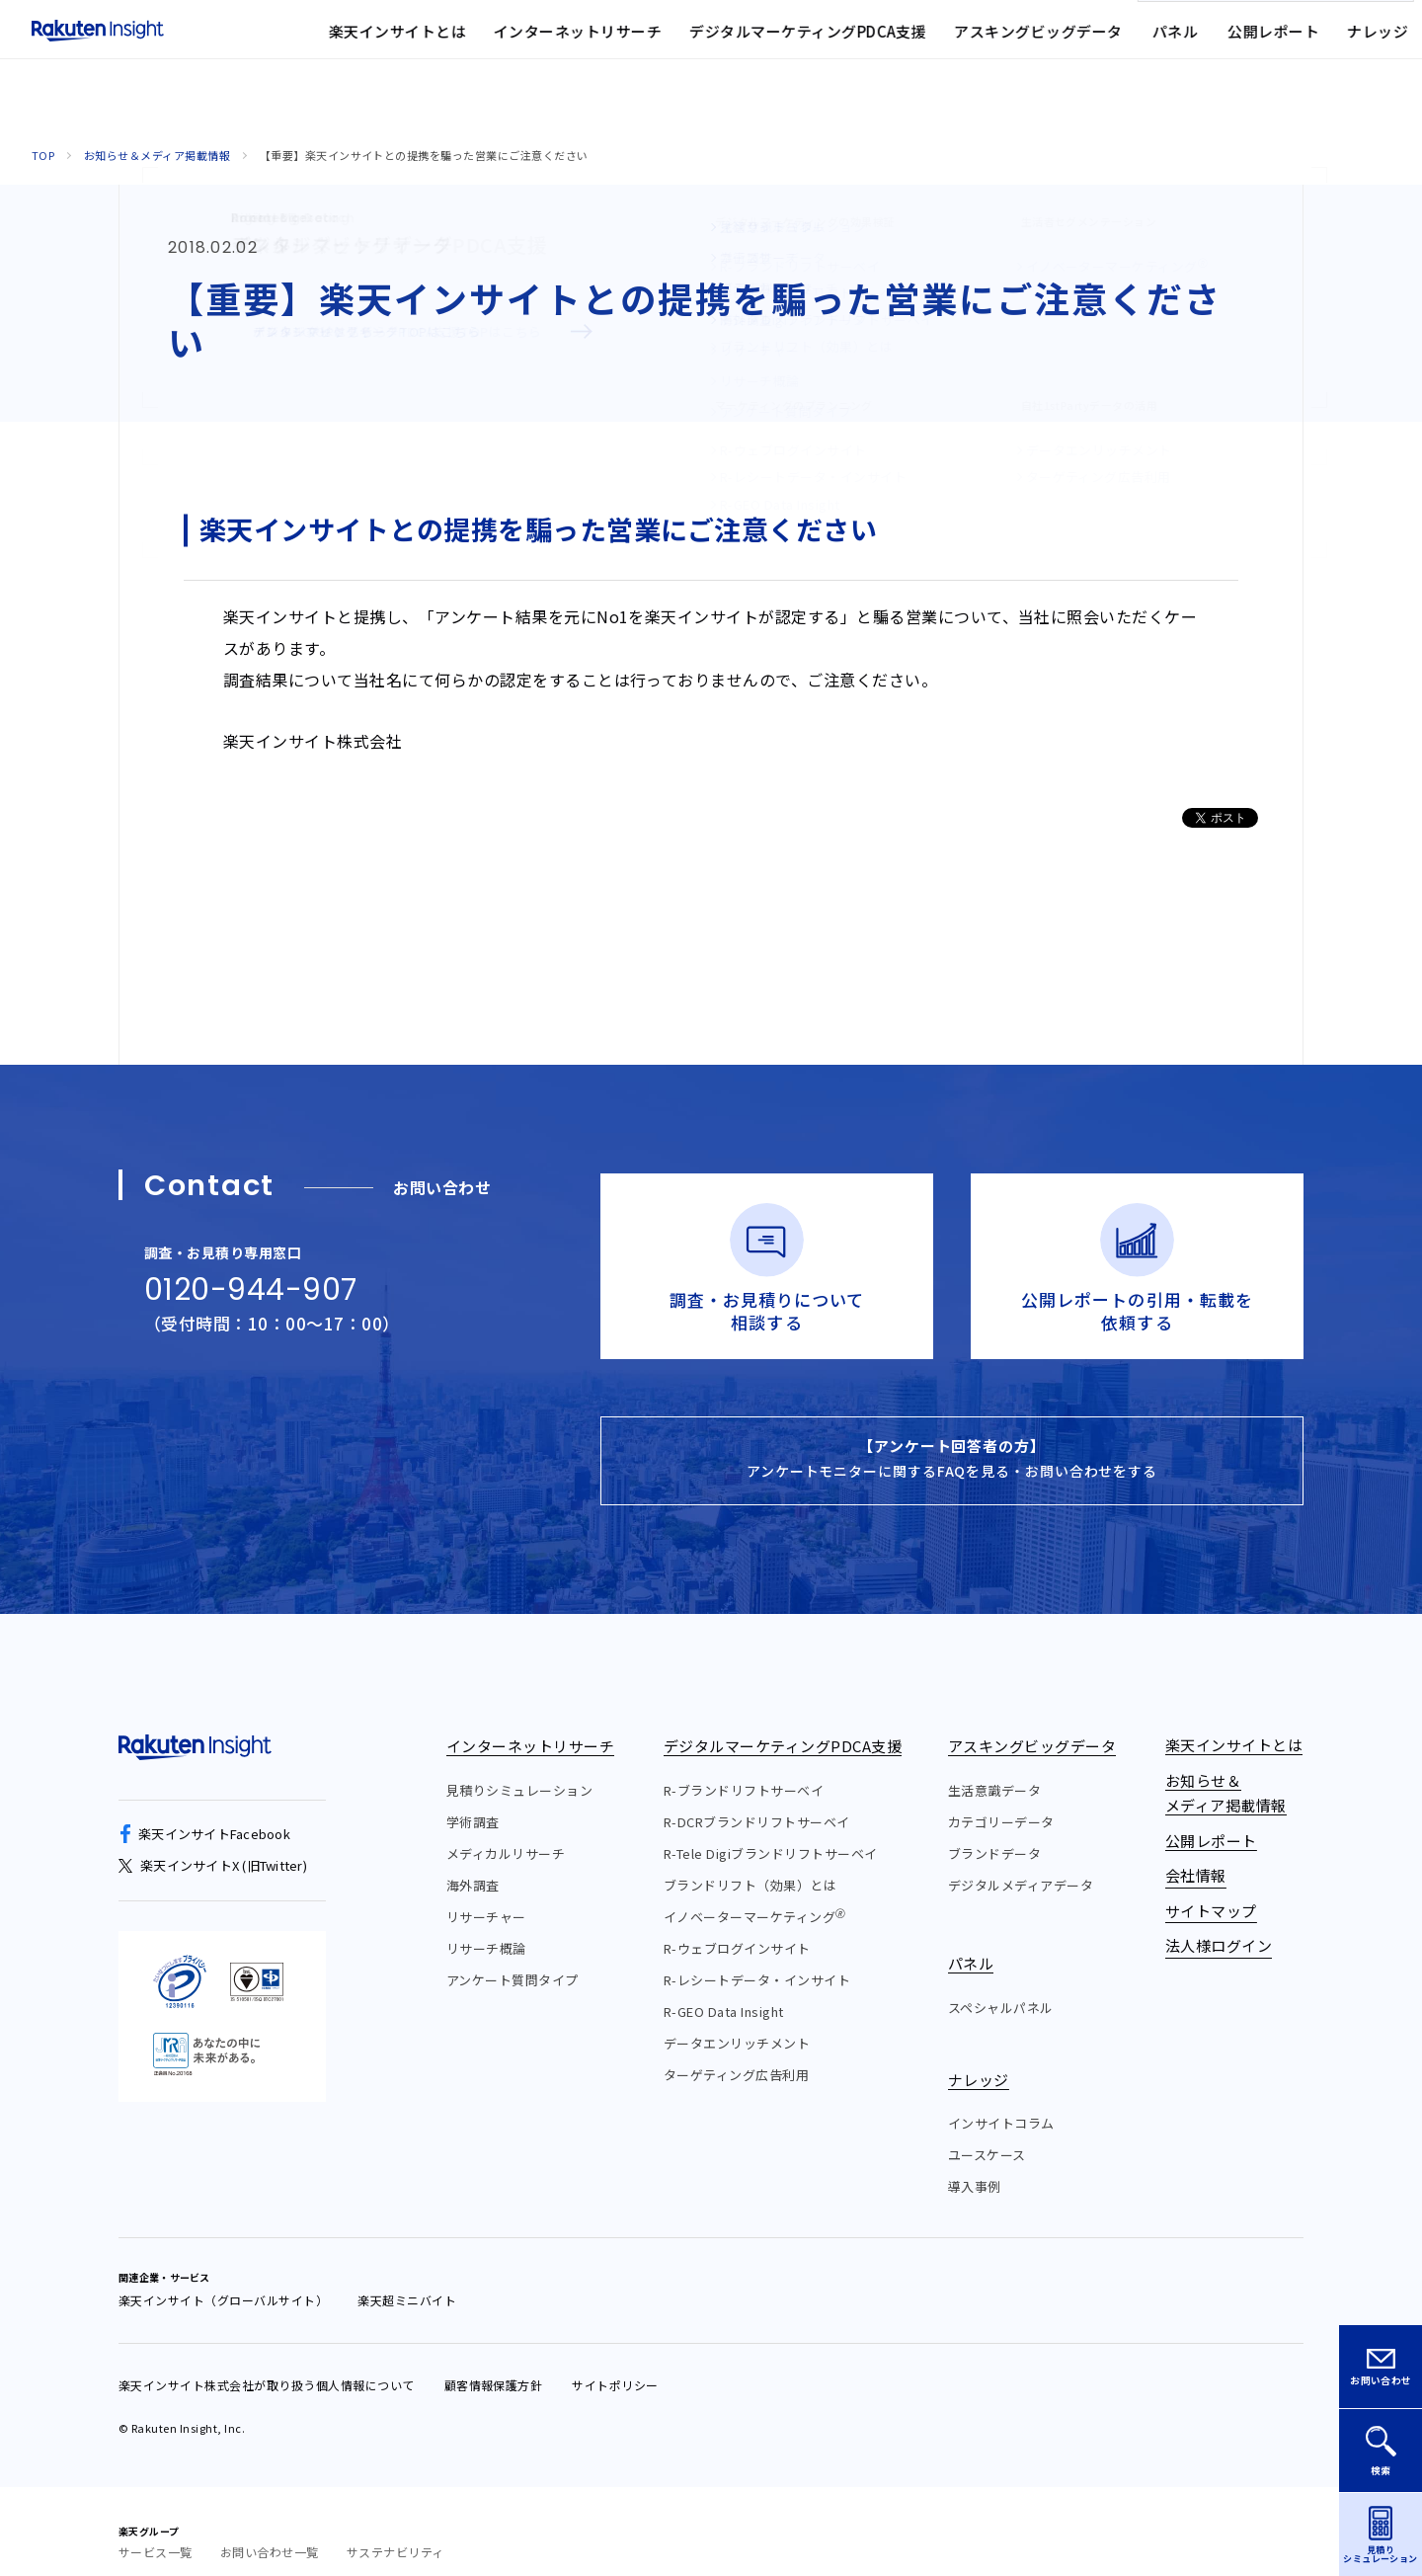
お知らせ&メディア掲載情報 (669, 44)
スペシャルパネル (1001, 1985)
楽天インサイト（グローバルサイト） (223, 2278)
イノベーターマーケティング (755, 1895)
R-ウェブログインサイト (737, 1926)
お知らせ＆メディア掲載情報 (157, 155)
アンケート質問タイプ (512, 1958)
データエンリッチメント (737, 2021)
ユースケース (987, 2133)
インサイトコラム (1001, 2101)
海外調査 (473, 1863)
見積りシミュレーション (519, 1768)
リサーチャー (486, 1895)
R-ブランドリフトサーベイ (744, 1768)
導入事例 (974, 2164)
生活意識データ (994, 1768)
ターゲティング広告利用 (736, 2053)
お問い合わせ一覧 (269, 2530)
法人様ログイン (1031, 44)
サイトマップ (912, 44)
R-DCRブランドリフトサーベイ (757, 1800)
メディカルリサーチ (505, 1831)
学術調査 (473, 1800)
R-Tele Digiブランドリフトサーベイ (771, 1831)
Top (43, 155)
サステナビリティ (395, 2530)
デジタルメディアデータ (1020, 1863)
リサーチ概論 (486, 1926)
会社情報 (810, 44)
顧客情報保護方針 (493, 2363)
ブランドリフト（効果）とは (750, 1863)
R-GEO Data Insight (724, 1989)
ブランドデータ (994, 1831)
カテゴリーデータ (1001, 1800)
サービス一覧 (155, 2530)
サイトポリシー (615, 2363)
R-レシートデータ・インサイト (757, 1958)
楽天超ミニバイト (406, 2278)
